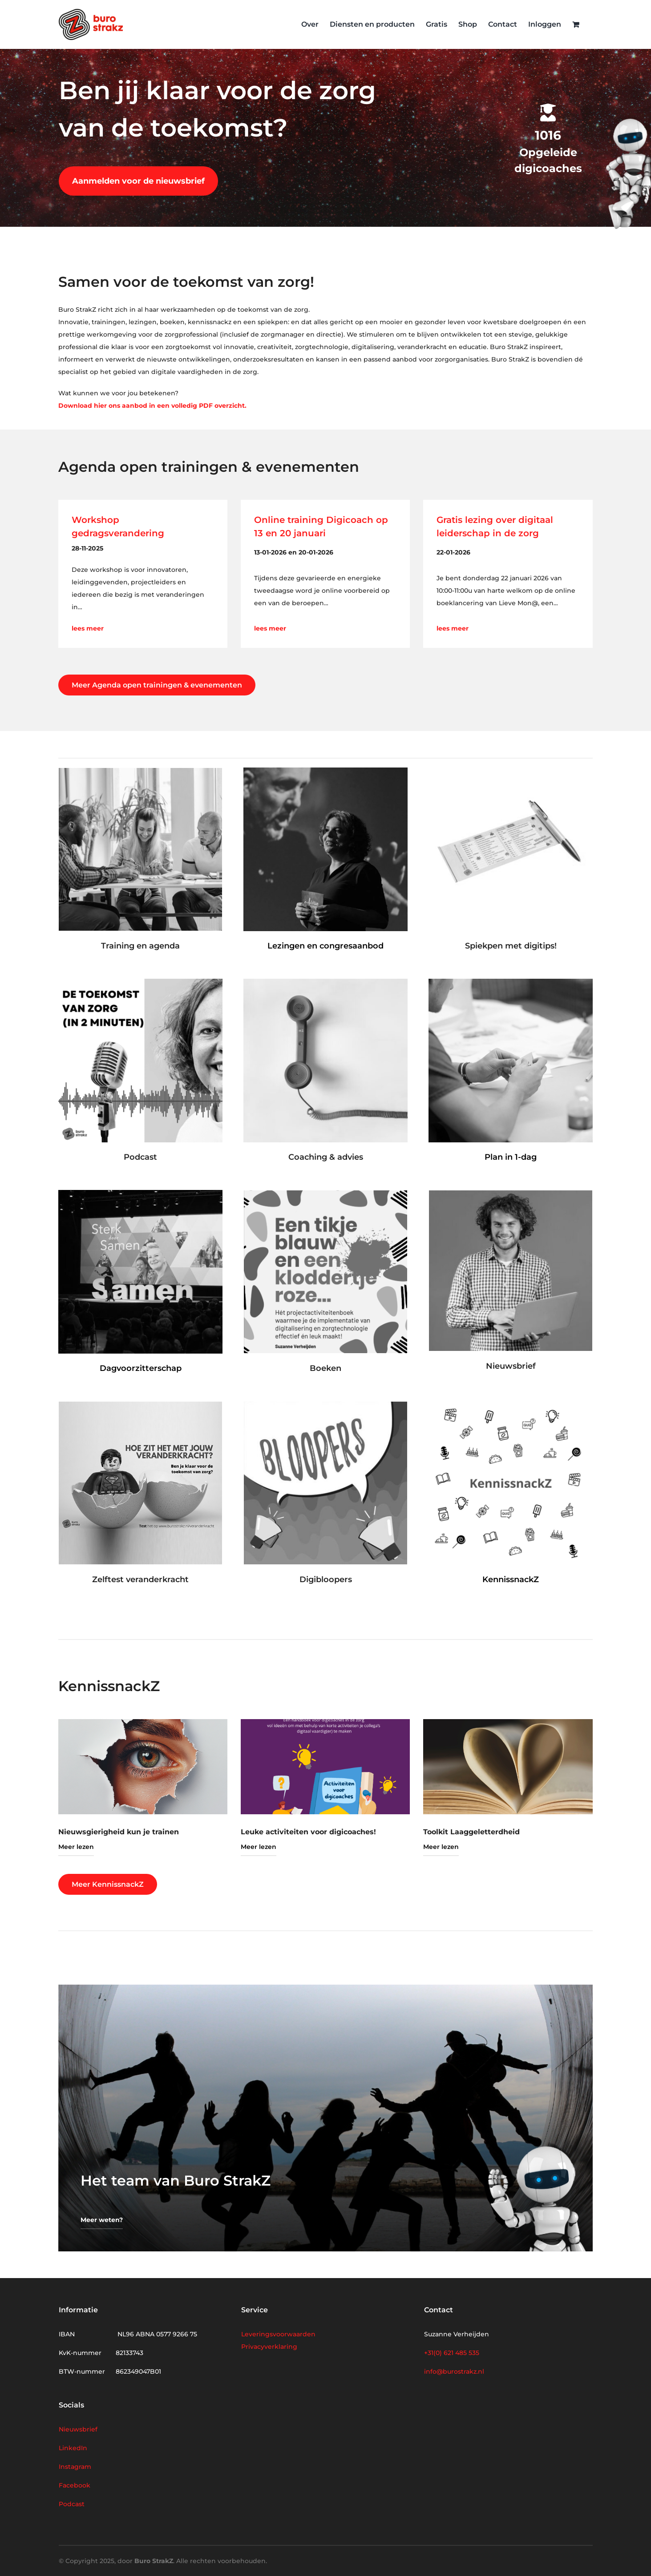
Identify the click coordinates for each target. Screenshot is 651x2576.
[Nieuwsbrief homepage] (510, 1194)
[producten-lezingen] (325, 771)
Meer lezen (76, 1847)
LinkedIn (73, 2448)
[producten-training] (140, 771)
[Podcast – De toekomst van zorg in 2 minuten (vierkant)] (140, 982)
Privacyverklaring (269, 2347)
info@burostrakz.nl (454, 2371)
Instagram (75, 2467)
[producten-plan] (510, 982)
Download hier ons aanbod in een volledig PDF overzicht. (152, 406)
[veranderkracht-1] (140, 1405)
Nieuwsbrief (78, 2429)
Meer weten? (102, 2220)
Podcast (72, 2504)
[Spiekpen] (510, 771)
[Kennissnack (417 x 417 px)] (510, 1405)
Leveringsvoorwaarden (278, 2334)
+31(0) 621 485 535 (451, 2353)
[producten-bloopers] (325, 1405)
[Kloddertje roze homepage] (325, 1194)
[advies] (325, 982)
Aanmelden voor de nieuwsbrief (138, 181)
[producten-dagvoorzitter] (140, 1193)
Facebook (74, 2485)
